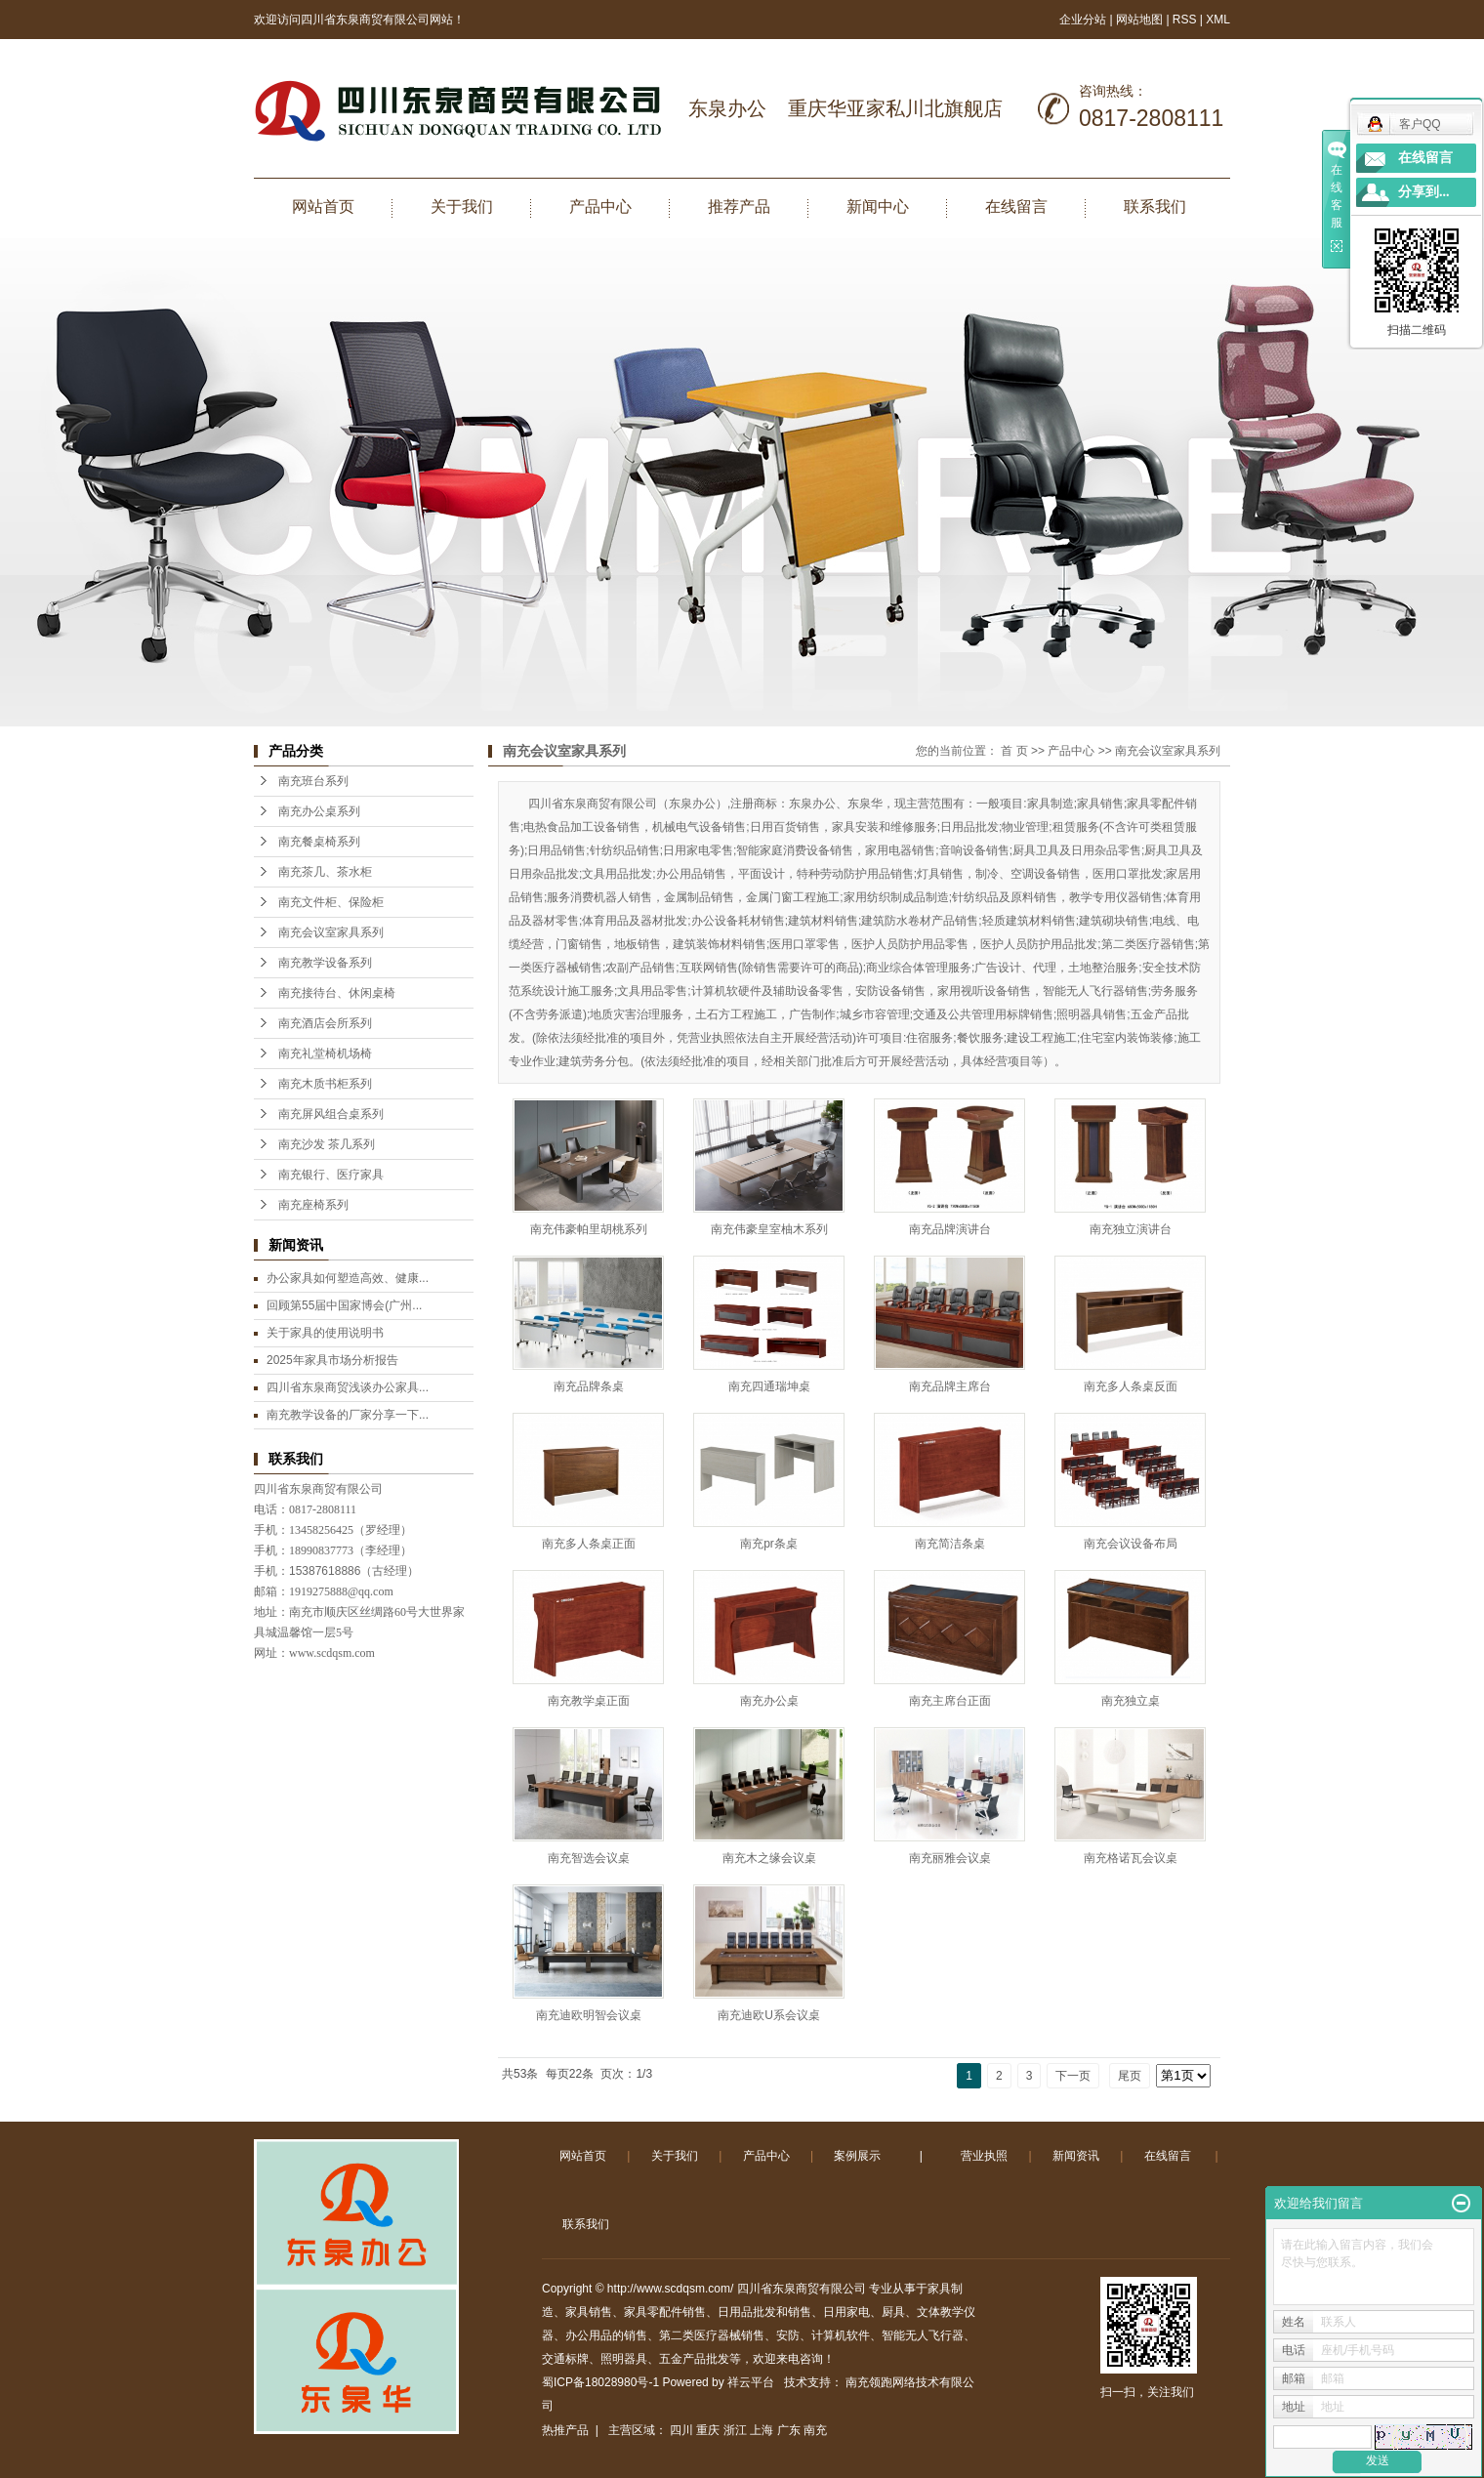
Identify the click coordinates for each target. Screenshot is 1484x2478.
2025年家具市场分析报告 (332, 1360)
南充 (815, 2430)
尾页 (1129, 2076)
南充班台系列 (313, 781)
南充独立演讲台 (1131, 1229)
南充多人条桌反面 (1130, 1386)
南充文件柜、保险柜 (331, 902)
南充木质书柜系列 (325, 1084)
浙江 (735, 2430)
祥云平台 (750, 2382)
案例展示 (857, 2156)
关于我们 (462, 206)
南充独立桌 (1130, 1701)
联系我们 (1155, 206)
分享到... (1424, 192)
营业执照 (984, 2156)
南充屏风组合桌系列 (331, 1114)
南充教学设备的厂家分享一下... (348, 1415)
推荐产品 (739, 206)
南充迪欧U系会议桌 (769, 2015)
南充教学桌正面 (589, 1701)
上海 (761, 2430)
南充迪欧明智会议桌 (588, 2015)
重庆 (708, 2430)
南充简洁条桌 (950, 1543)
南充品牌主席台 (950, 1386)
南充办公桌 (769, 1701)
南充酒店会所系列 (325, 1023)
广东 (789, 2430)
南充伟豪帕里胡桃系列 (588, 1229)
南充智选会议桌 (589, 1858)
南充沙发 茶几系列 (326, 1144)
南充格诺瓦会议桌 (1130, 1858)
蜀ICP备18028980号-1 (600, 2382)
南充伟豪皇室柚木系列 (769, 1229)
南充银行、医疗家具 (331, 1174)
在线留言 (1016, 206)
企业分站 (1082, 19)
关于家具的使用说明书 (325, 1333)
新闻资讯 (1075, 2156)
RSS (1185, 19)
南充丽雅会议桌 (950, 1858)
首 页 (1014, 751)
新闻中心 (877, 206)
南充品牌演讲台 (950, 1229)
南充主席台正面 (950, 1701)
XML (1218, 19)
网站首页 (323, 206)
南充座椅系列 (313, 1205)
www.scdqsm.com (332, 1653)
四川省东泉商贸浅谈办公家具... (348, 1387)
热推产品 (565, 2430)
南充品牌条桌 (589, 1386)
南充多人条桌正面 (589, 1543)
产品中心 (600, 206)
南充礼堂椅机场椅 (325, 1053)
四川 (681, 2430)
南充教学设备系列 (325, 963)
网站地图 (1141, 19)
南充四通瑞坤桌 (769, 1386)
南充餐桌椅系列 (319, 841)
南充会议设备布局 (1130, 1543)
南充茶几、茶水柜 (325, 872)
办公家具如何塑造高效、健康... (348, 1278)
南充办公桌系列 (319, 811)
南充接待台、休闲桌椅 (336, 993)
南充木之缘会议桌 (769, 1858)
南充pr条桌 (769, 1543)
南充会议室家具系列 (331, 932)
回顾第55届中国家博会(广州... (344, 1305)
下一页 (1073, 2076)
